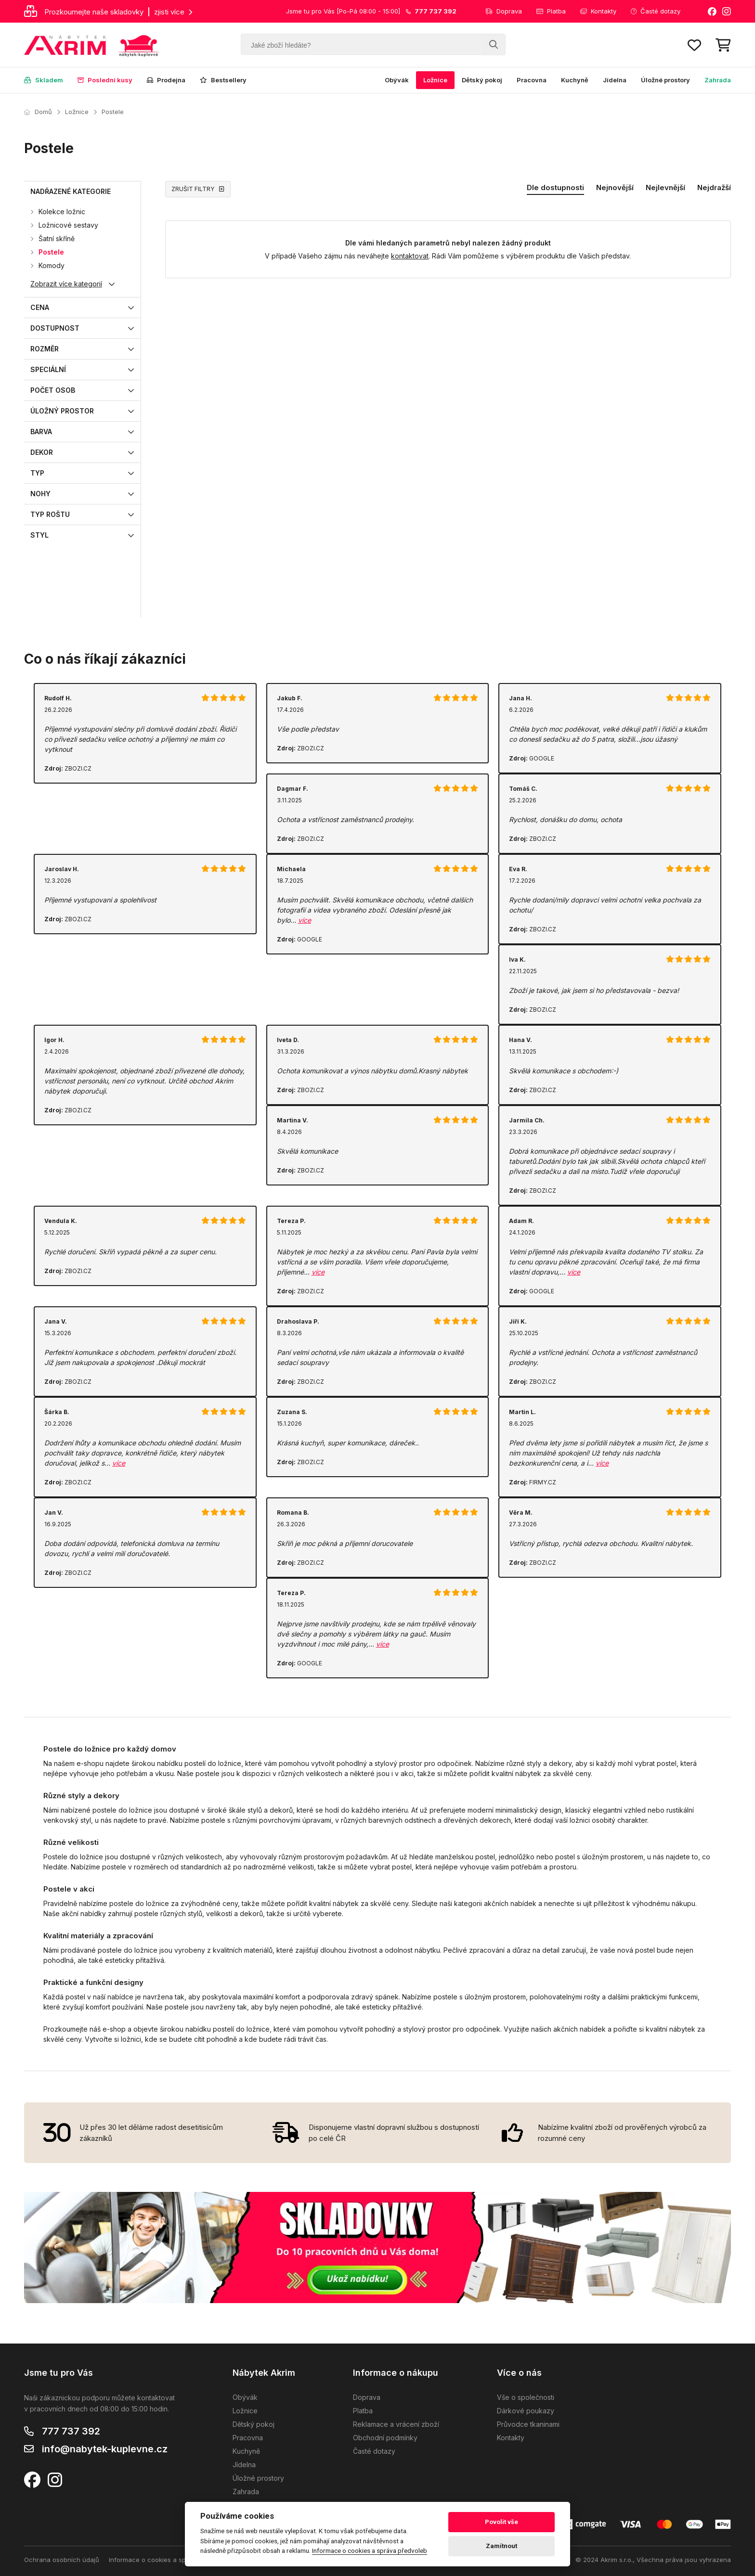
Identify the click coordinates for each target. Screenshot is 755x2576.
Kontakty (598, 11)
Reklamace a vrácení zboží (396, 2424)
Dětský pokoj (482, 80)
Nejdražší (714, 187)
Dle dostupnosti (555, 187)
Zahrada (717, 80)
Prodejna (166, 80)
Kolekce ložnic (62, 211)
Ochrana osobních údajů (61, 2559)
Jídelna (614, 80)
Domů (38, 112)
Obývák (397, 80)
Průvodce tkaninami (528, 2424)
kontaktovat (410, 256)
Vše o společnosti (525, 2397)
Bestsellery (223, 80)
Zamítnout (501, 2546)
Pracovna (532, 80)
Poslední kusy (105, 80)
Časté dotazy (655, 11)
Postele (113, 112)
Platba (551, 11)
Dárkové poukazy (525, 2411)
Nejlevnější (665, 187)
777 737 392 (71, 2431)
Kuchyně (574, 80)
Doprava (503, 11)
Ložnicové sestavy (68, 225)
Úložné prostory (665, 80)
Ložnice (435, 80)
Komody (52, 265)
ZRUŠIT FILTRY (197, 189)
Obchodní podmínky (385, 2438)
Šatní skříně (57, 238)
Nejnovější (615, 187)
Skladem (43, 80)
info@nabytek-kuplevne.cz (105, 2449)
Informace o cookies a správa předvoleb (170, 2559)
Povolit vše (501, 2521)
